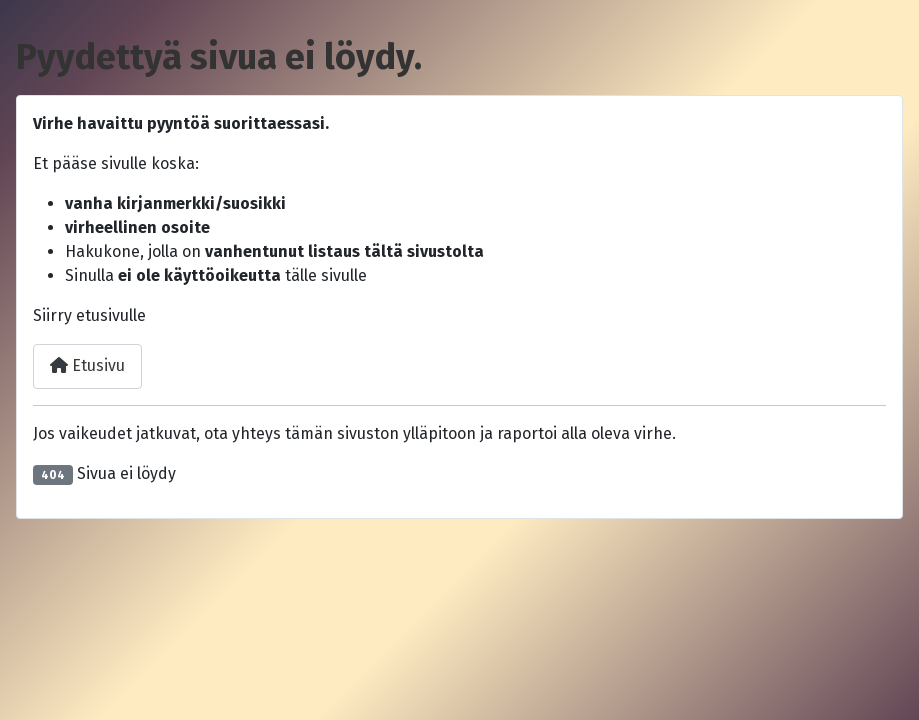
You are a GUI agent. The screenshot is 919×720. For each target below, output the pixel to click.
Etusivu (87, 365)
